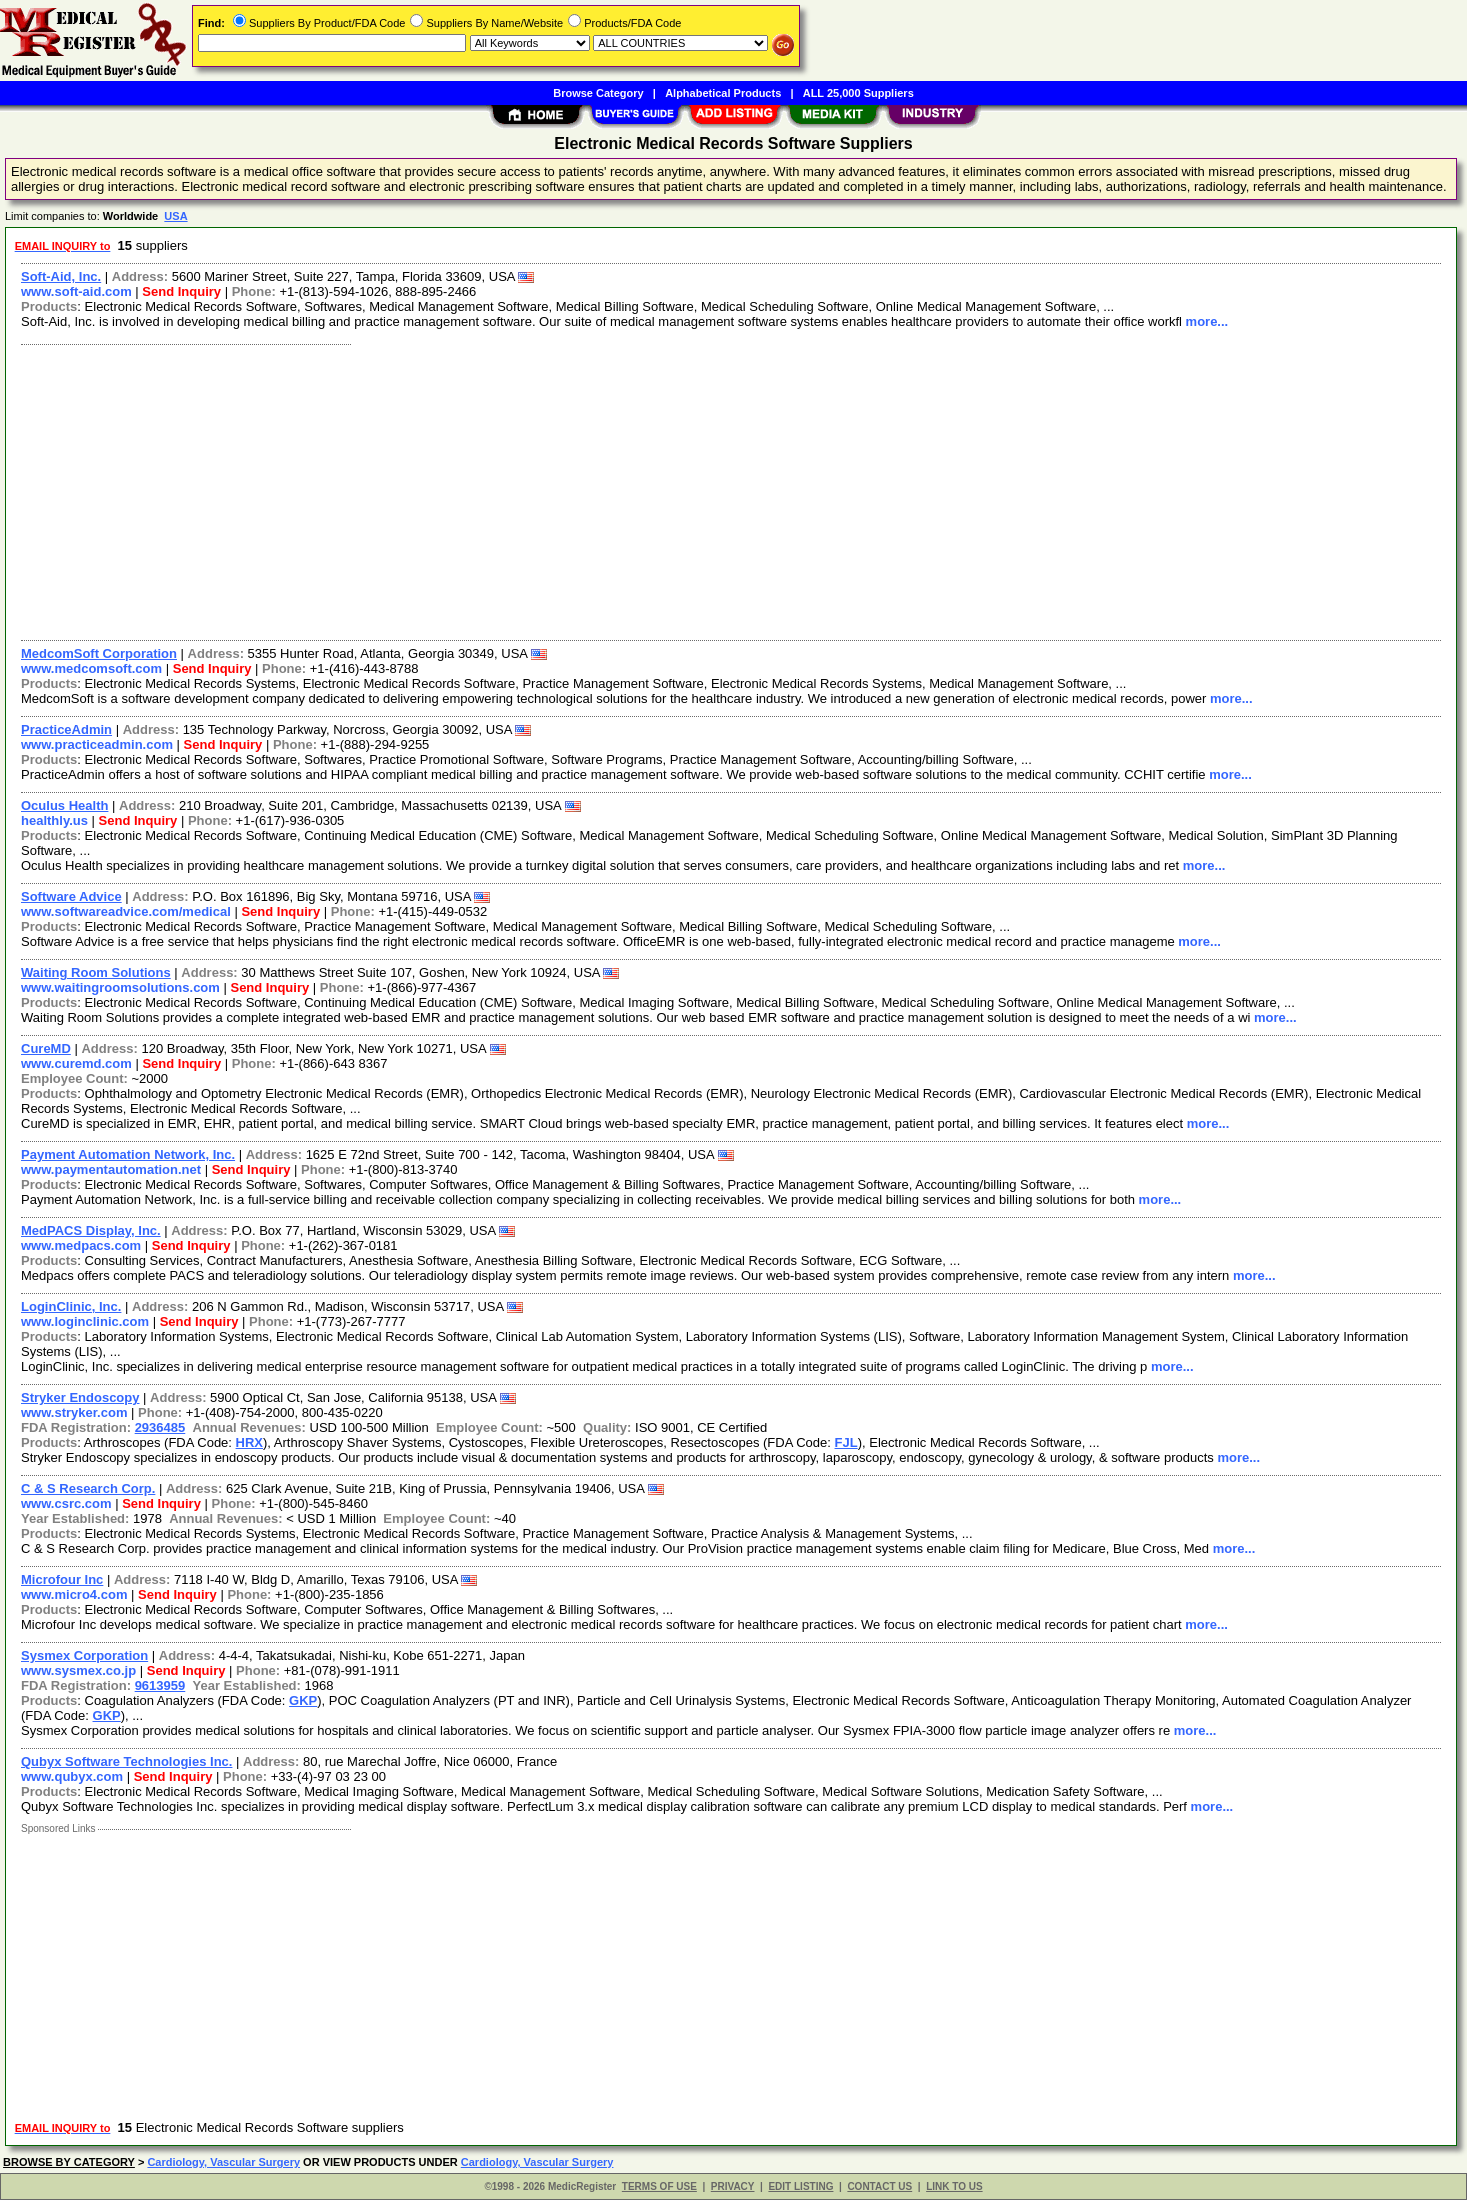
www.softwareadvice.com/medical (126, 911)
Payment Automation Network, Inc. (128, 1154)
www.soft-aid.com (76, 291)
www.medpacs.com (81, 1245)
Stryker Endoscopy (80, 1397)
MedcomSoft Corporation (99, 653)
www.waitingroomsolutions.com (120, 987)
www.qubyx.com (72, 1776)
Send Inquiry (181, 291)
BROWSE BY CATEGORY (69, 2162)
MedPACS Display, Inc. (91, 1230)
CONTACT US (879, 2186)
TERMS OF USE (659, 2186)
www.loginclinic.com (85, 1321)
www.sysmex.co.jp (78, 1670)
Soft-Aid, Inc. (61, 276)
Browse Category (598, 93)
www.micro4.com (74, 1594)
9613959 (160, 1685)
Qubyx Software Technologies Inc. (126, 1761)
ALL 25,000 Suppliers (858, 93)
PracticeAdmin (66, 729)
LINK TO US (954, 2186)
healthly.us (54, 820)
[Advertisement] (613, 490)
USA (175, 216)
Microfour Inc (62, 1579)
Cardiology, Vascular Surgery (223, 2162)
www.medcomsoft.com (91, 668)
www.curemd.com (76, 1063)
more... (1207, 321)
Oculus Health (64, 805)
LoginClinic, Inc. (71, 1306)
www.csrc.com (66, 1503)
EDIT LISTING (800, 2186)
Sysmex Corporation (84, 1655)
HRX (249, 1442)
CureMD (46, 1048)
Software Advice (71, 896)
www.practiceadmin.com (97, 744)
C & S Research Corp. (88, 1488)
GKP (303, 1700)
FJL (846, 1442)
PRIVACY (733, 2186)
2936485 (160, 1427)
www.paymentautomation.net (111, 1169)
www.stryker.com (74, 1412)
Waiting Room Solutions (96, 972)
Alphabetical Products (723, 93)
